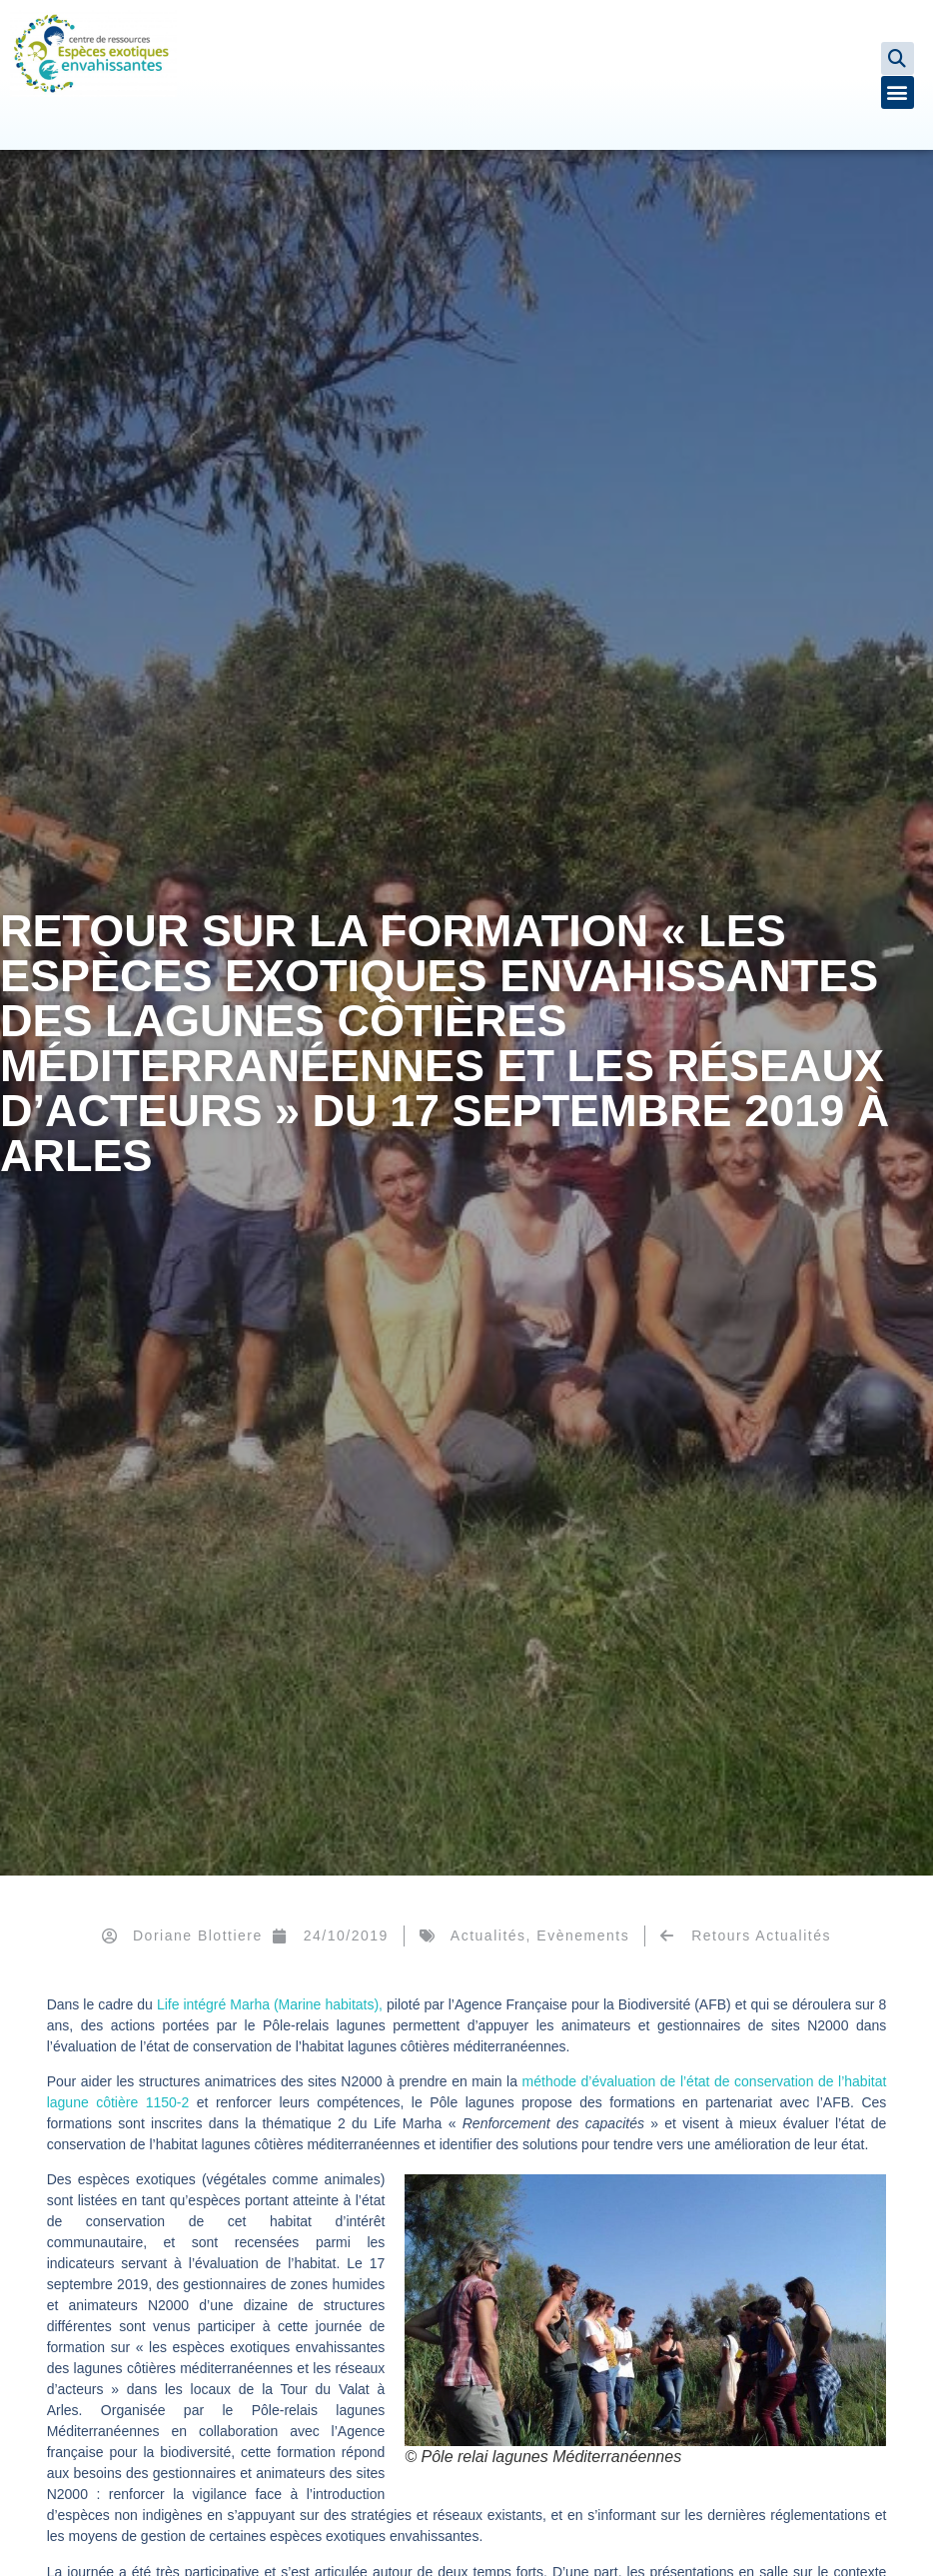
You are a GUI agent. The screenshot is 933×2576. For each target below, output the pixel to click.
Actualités (488, 1935)
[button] (897, 58)
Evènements (582, 1935)
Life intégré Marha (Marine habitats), (268, 2004)
